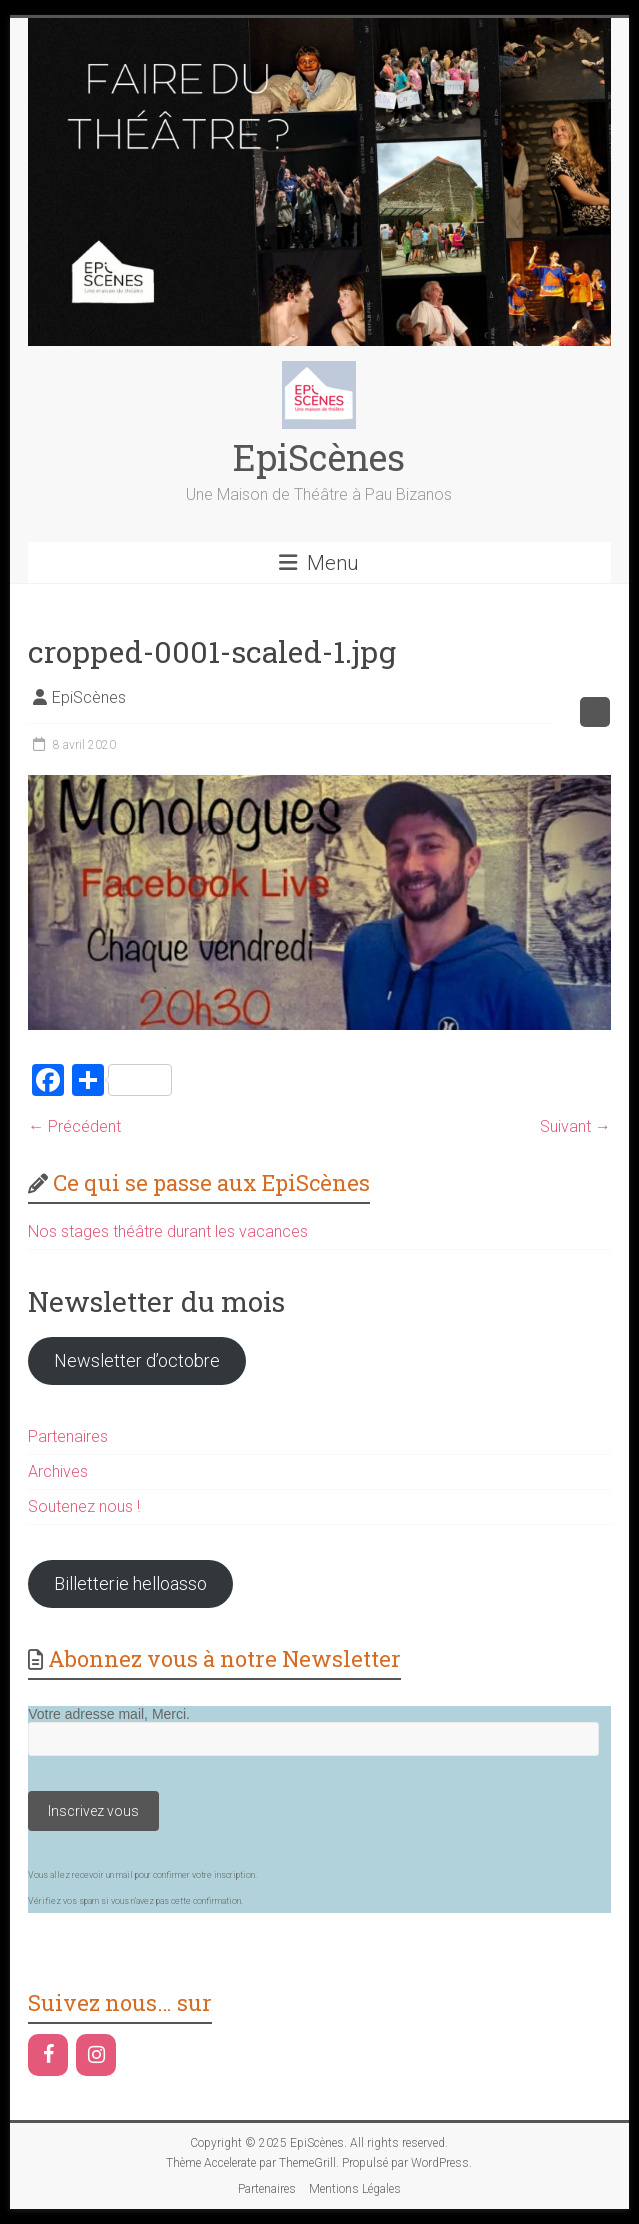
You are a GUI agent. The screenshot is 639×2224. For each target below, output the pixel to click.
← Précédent (74, 1126)
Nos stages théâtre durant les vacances (168, 1231)
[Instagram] (96, 2055)
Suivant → (575, 1126)
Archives (58, 1471)
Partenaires (68, 1436)
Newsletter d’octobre (137, 1360)
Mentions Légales (355, 2189)
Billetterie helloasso (130, 1583)
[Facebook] (48, 2055)
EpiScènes (319, 457)
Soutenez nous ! (84, 1506)
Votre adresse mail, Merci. (109, 1714)
